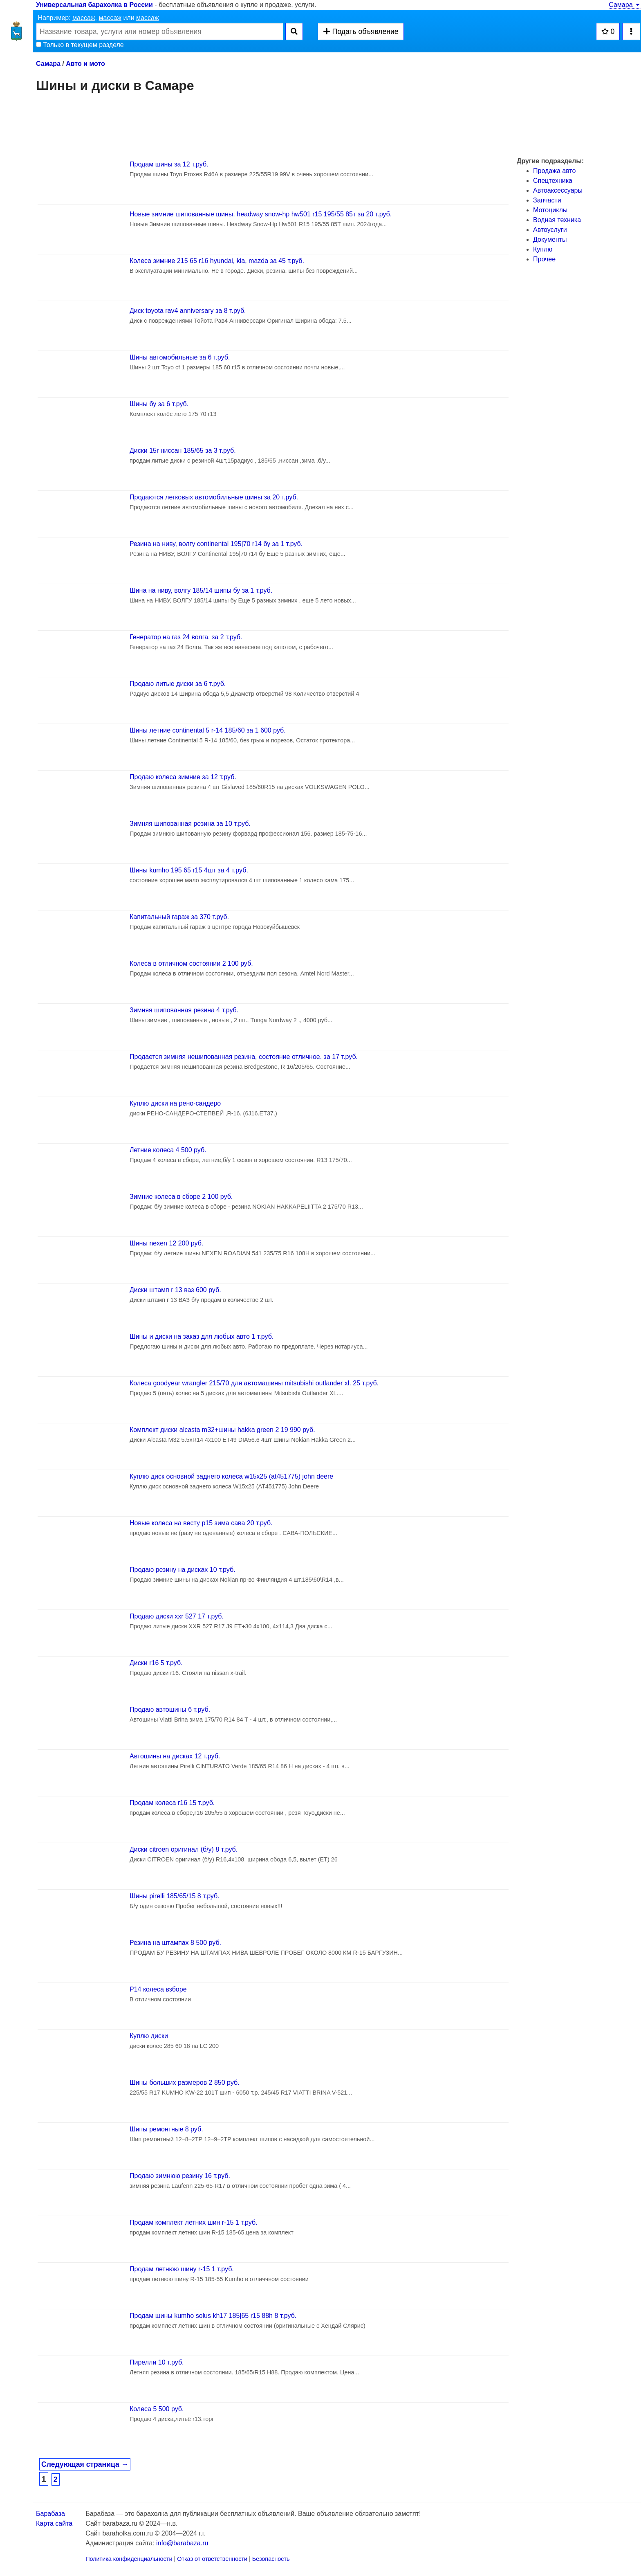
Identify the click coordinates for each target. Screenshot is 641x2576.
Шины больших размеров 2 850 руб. (185, 2082)
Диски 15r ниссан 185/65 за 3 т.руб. (183, 450)
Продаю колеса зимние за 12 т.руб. (183, 776)
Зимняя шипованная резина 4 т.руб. (184, 1010)
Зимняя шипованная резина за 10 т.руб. (190, 823)
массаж (83, 17)
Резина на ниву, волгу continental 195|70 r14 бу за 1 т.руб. (216, 543)
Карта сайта (54, 2523)
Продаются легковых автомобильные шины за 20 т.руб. (214, 497)
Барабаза (50, 2513)
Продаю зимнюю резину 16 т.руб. (180, 2175)
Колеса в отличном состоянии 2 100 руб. (191, 963)
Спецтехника (552, 180)
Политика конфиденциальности (128, 2559)
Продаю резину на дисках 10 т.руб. (182, 1569)
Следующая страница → (84, 2464)
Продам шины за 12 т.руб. (169, 164)
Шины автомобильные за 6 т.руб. (180, 357)
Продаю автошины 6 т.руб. (170, 1709)
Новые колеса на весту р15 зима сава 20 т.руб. (201, 1523)
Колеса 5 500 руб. (157, 2408)
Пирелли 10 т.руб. (157, 2362)
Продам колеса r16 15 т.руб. (172, 1802)
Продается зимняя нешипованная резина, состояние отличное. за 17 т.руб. (244, 1056)
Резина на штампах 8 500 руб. (175, 1942)
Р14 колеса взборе (158, 1989)
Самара (625, 4)
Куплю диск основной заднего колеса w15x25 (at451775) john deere (231, 1476)
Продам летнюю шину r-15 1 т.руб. (182, 2269)
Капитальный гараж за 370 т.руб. (179, 916)
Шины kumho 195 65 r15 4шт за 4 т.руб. (189, 870)
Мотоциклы (550, 210)
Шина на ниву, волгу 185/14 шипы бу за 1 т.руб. (201, 590)
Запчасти (547, 200)
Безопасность (271, 2559)
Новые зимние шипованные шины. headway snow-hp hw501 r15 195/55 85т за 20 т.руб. (261, 214)
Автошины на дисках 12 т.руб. (175, 1756)
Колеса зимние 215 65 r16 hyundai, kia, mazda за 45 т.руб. (217, 260)
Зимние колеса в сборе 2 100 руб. (181, 1196)
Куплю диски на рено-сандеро (175, 1103)
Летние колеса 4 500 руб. (168, 1149)
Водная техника (557, 219)
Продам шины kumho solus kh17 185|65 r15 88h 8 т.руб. (213, 2315)
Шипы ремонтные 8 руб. (166, 2129)
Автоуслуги (550, 229)
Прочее (544, 259)
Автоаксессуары (558, 190)
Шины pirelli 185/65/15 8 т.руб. (175, 1896)
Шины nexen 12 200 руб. (166, 1243)
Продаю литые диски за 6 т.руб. (178, 683)
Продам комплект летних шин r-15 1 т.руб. (194, 2222)
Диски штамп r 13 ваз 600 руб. (175, 1289)
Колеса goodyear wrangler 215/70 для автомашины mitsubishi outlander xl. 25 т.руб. (254, 1383)
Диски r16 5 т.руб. (156, 1662)
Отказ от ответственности (212, 2559)
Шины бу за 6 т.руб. (159, 403)
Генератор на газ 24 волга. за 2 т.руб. (186, 637)
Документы (550, 239)
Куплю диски (149, 2035)
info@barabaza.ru (182, 2543)
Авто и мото (85, 63)
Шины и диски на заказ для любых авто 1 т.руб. (201, 1336)
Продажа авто (554, 170)
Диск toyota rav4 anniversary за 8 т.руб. (188, 310)
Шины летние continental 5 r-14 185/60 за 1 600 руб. (208, 730)
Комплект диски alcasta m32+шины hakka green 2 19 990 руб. (222, 1429)
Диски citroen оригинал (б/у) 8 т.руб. (184, 1849)
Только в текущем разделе (80, 44)
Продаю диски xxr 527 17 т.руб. (177, 1616)
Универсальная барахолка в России (94, 4)
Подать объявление (360, 31)
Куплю (542, 249)
